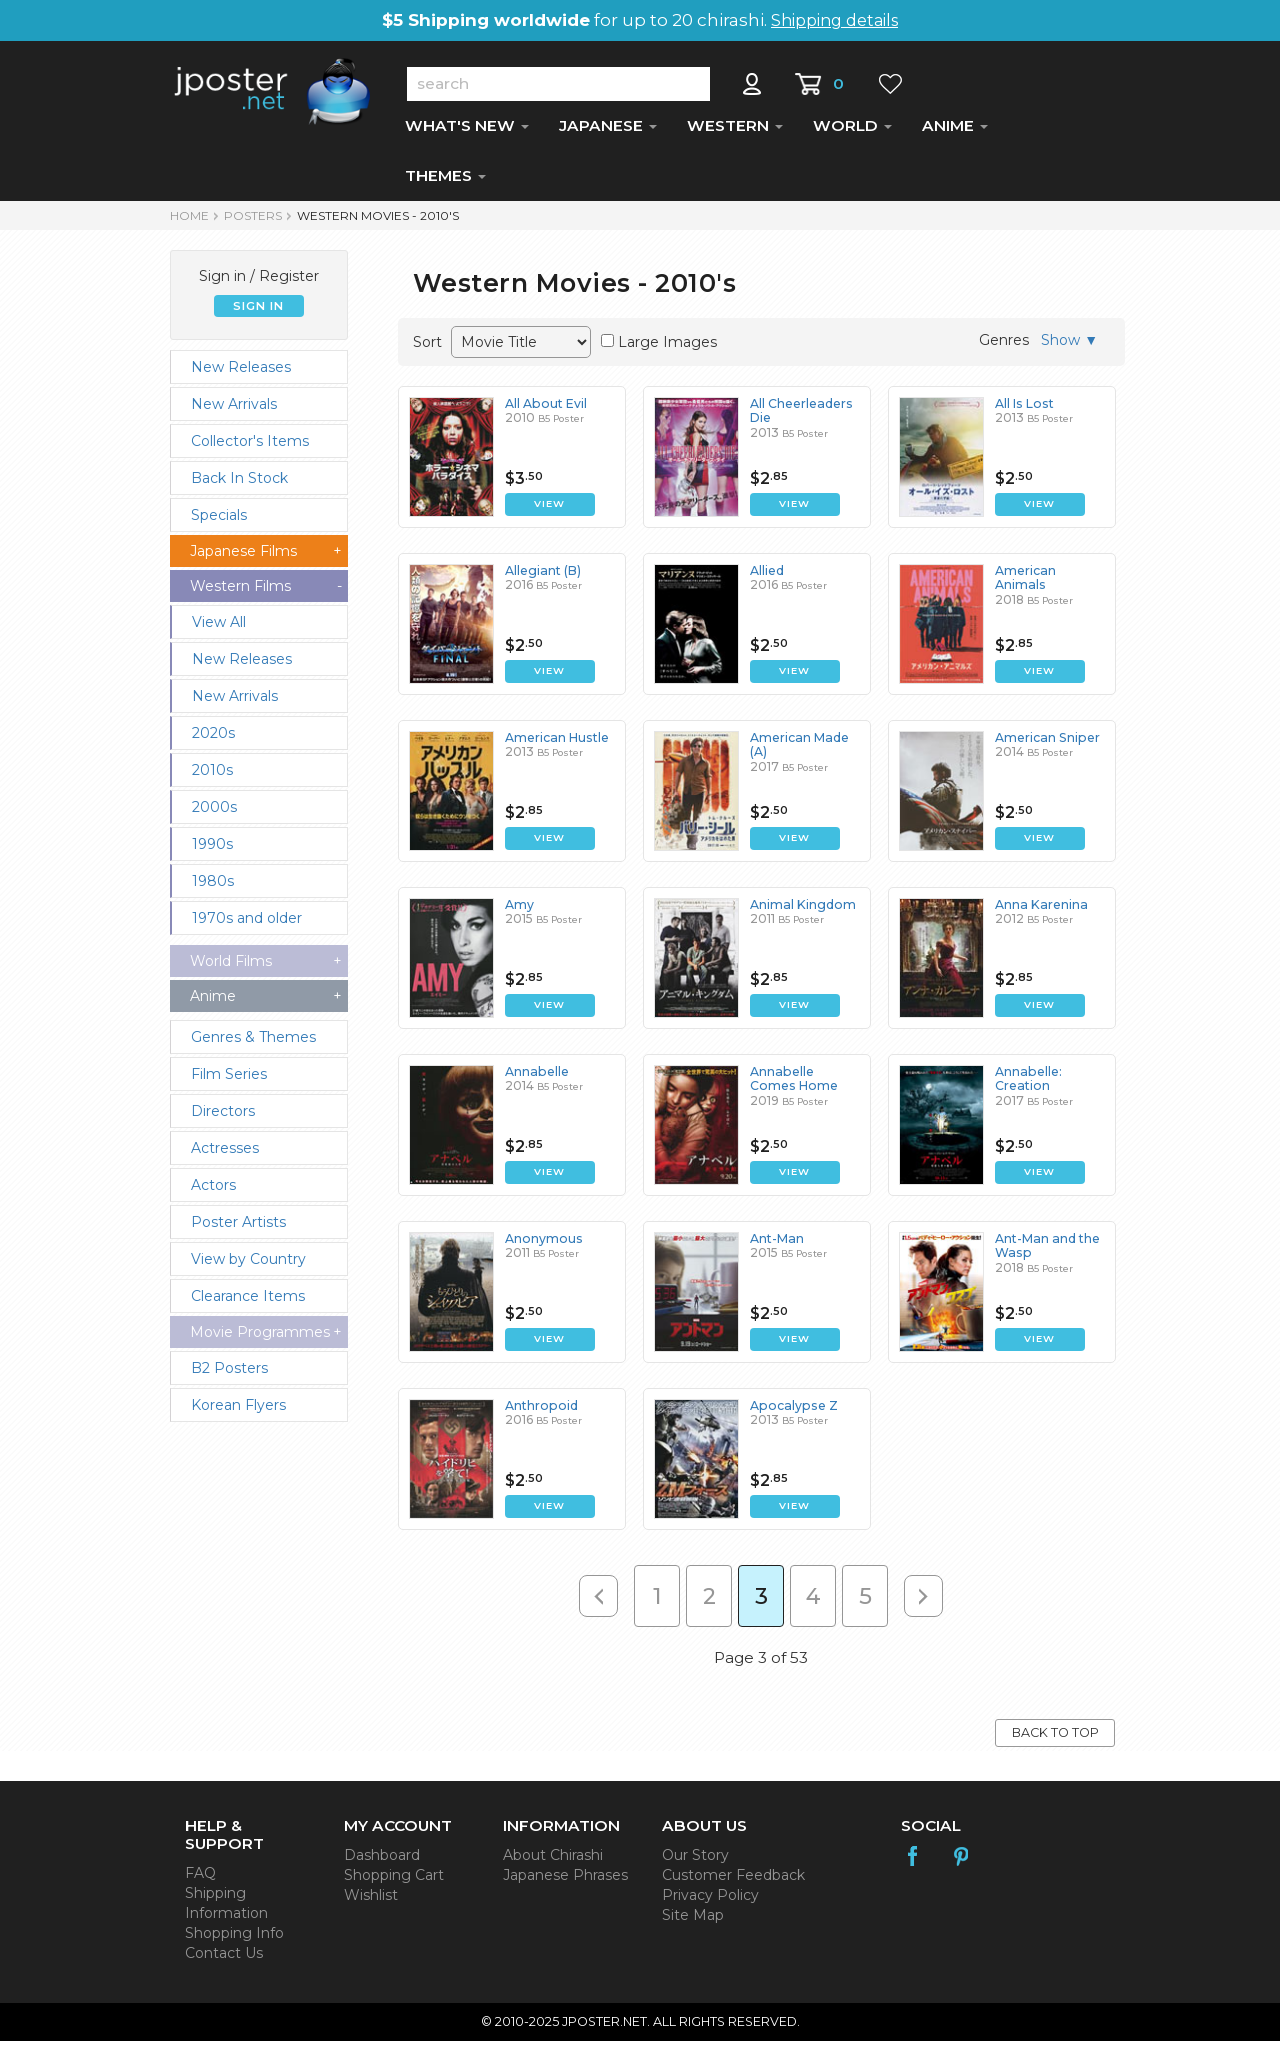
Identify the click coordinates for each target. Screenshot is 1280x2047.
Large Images (667, 348)
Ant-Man (776, 1244)
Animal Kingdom (801, 910)
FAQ (200, 1879)
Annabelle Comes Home (804, 1084)
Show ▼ (1069, 346)
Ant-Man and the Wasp (1046, 1251)
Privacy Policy (710, 1901)
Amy (519, 910)
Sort (427, 348)
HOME (189, 221)
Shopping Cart (394, 1881)
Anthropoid (539, 1411)
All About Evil (544, 409)
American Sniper (1045, 743)
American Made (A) (798, 750)
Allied (767, 576)
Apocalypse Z (790, 1411)
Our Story (695, 1861)
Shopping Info (234, 1939)
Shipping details (834, 20)
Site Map (693, 1921)
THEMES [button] (445, 181)
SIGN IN (258, 312)
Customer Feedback (733, 1881)
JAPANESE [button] (608, 131)
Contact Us (224, 1959)
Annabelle (535, 1077)
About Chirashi (553, 1861)
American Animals (1025, 583)
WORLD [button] (852, 131)
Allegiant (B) (542, 576)
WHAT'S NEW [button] (467, 131)
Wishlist (371, 1901)
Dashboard (382, 1861)
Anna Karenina (1039, 910)
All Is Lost (1023, 409)
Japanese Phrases (565, 1881)
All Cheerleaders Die (800, 416)
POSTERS (253, 221)
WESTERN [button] (735, 131)
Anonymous (542, 1244)
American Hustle (556, 743)
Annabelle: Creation (1027, 1084)
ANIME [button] (955, 131)
